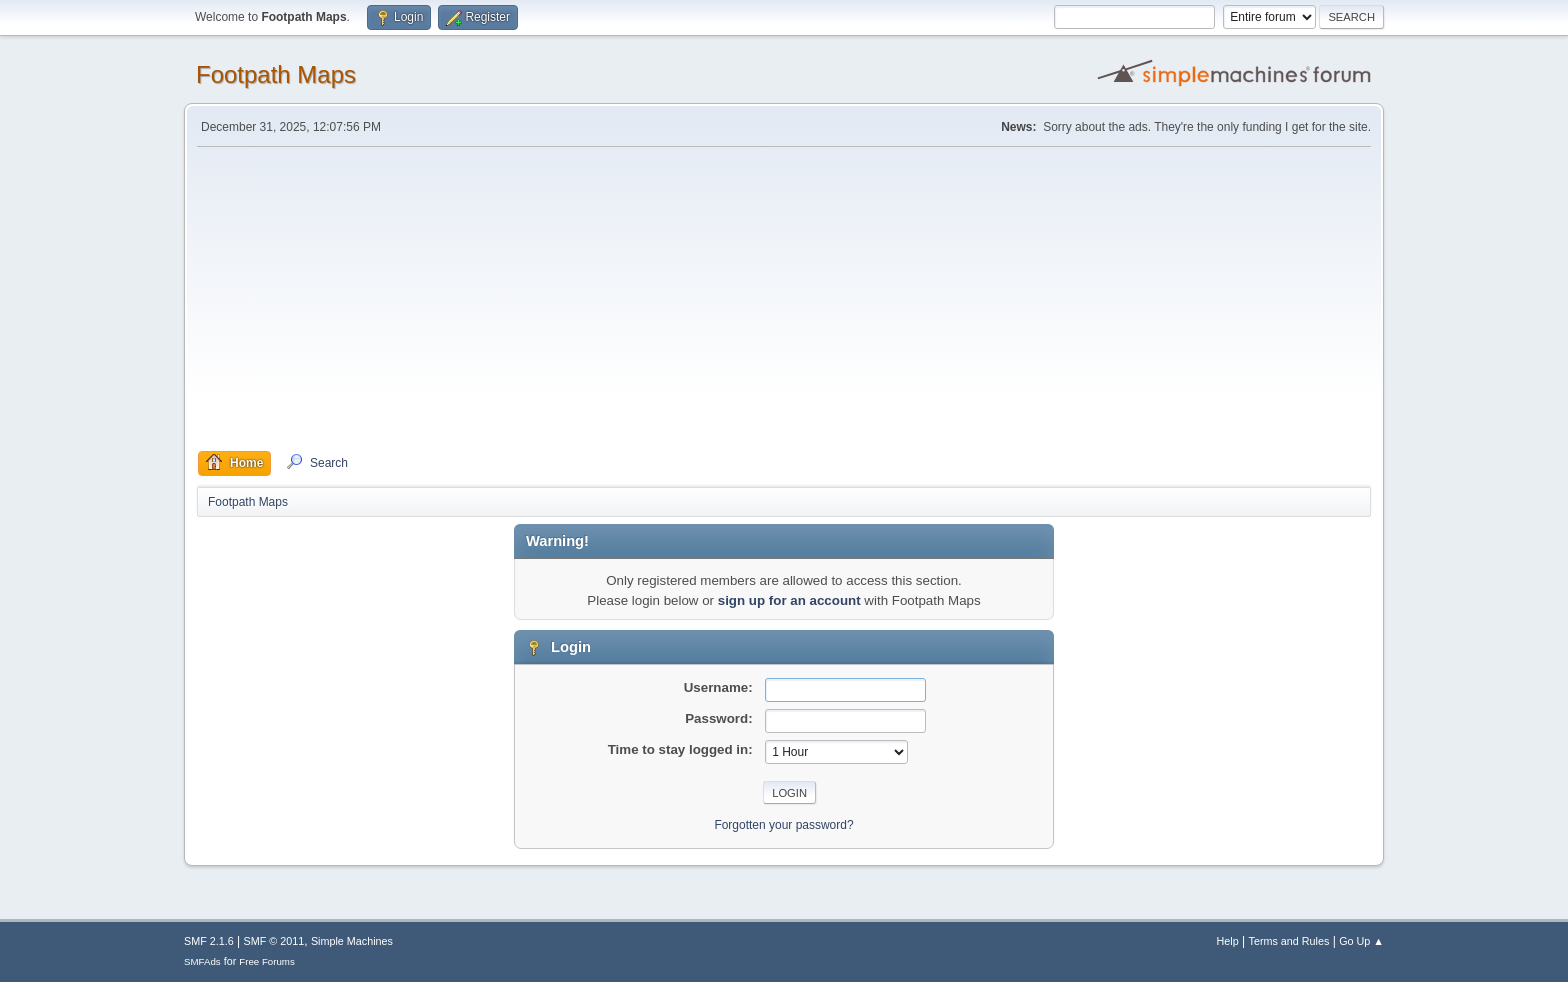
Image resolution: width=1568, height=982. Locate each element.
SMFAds (202, 961)
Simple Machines (352, 941)
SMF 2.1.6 (209, 941)
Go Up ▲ (1361, 941)
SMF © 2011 (274, 941)
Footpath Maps (276, 74)
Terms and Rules (1289, 941)
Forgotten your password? (783, 825)
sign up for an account (789, 600)
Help (1228, 941)
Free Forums (267, 961)
